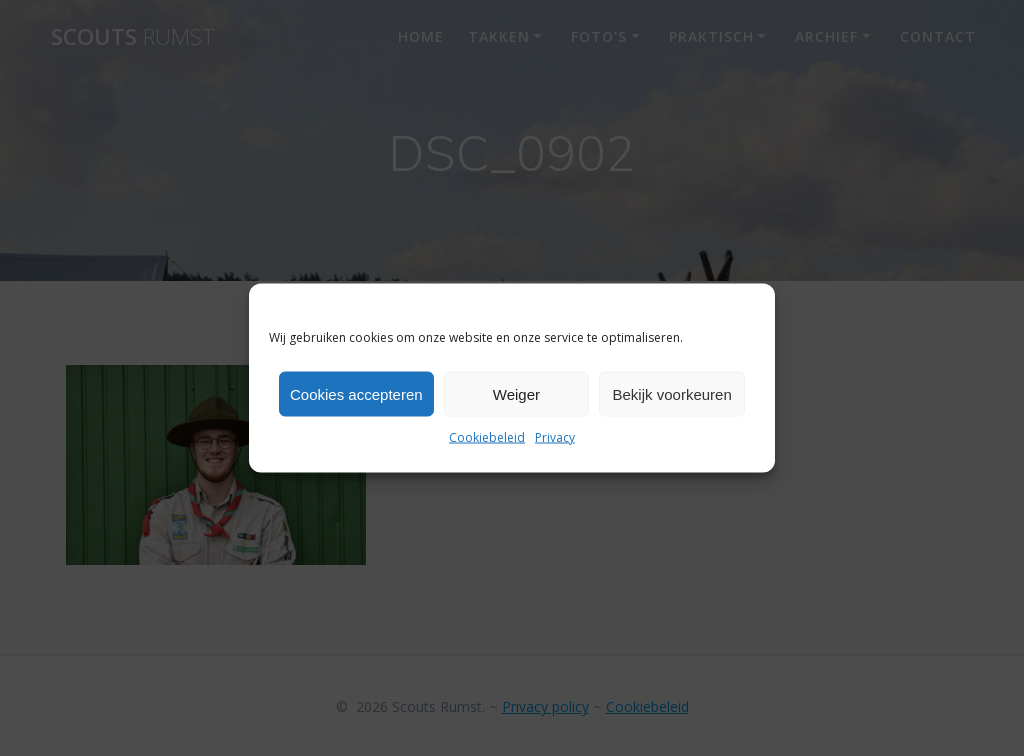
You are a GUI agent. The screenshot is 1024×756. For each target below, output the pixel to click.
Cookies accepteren (356, 393)
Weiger (516, 393)
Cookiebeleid (487, 437)
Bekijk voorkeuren (672, 393)
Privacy (555, 437)
